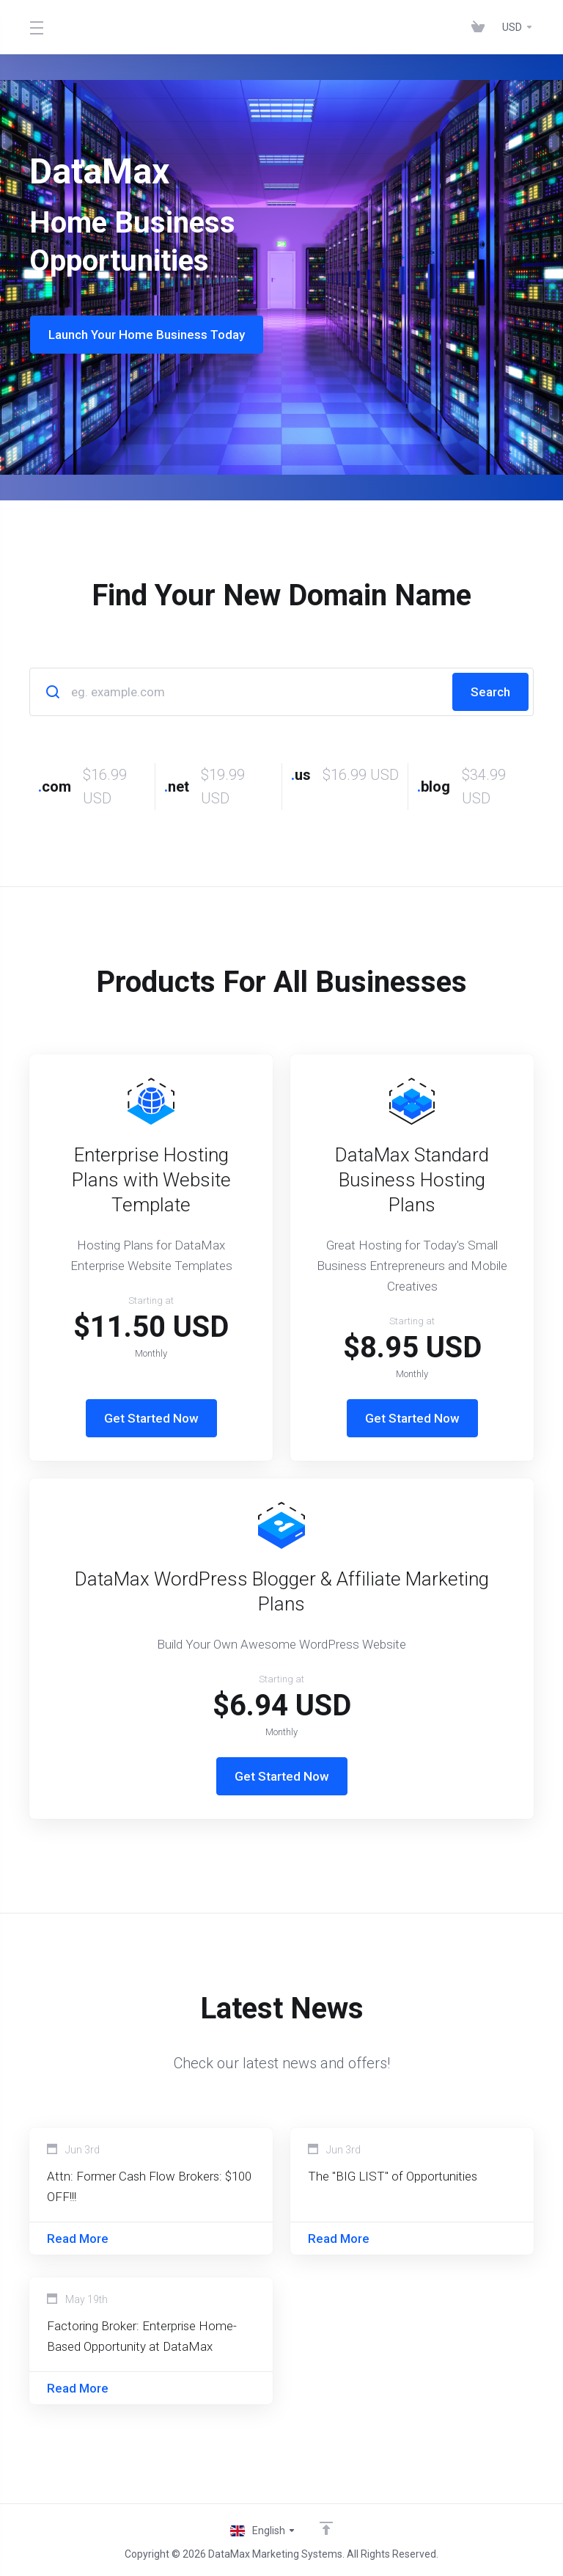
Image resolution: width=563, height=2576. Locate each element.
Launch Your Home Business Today (146, 334)
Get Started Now (151, 1418)
